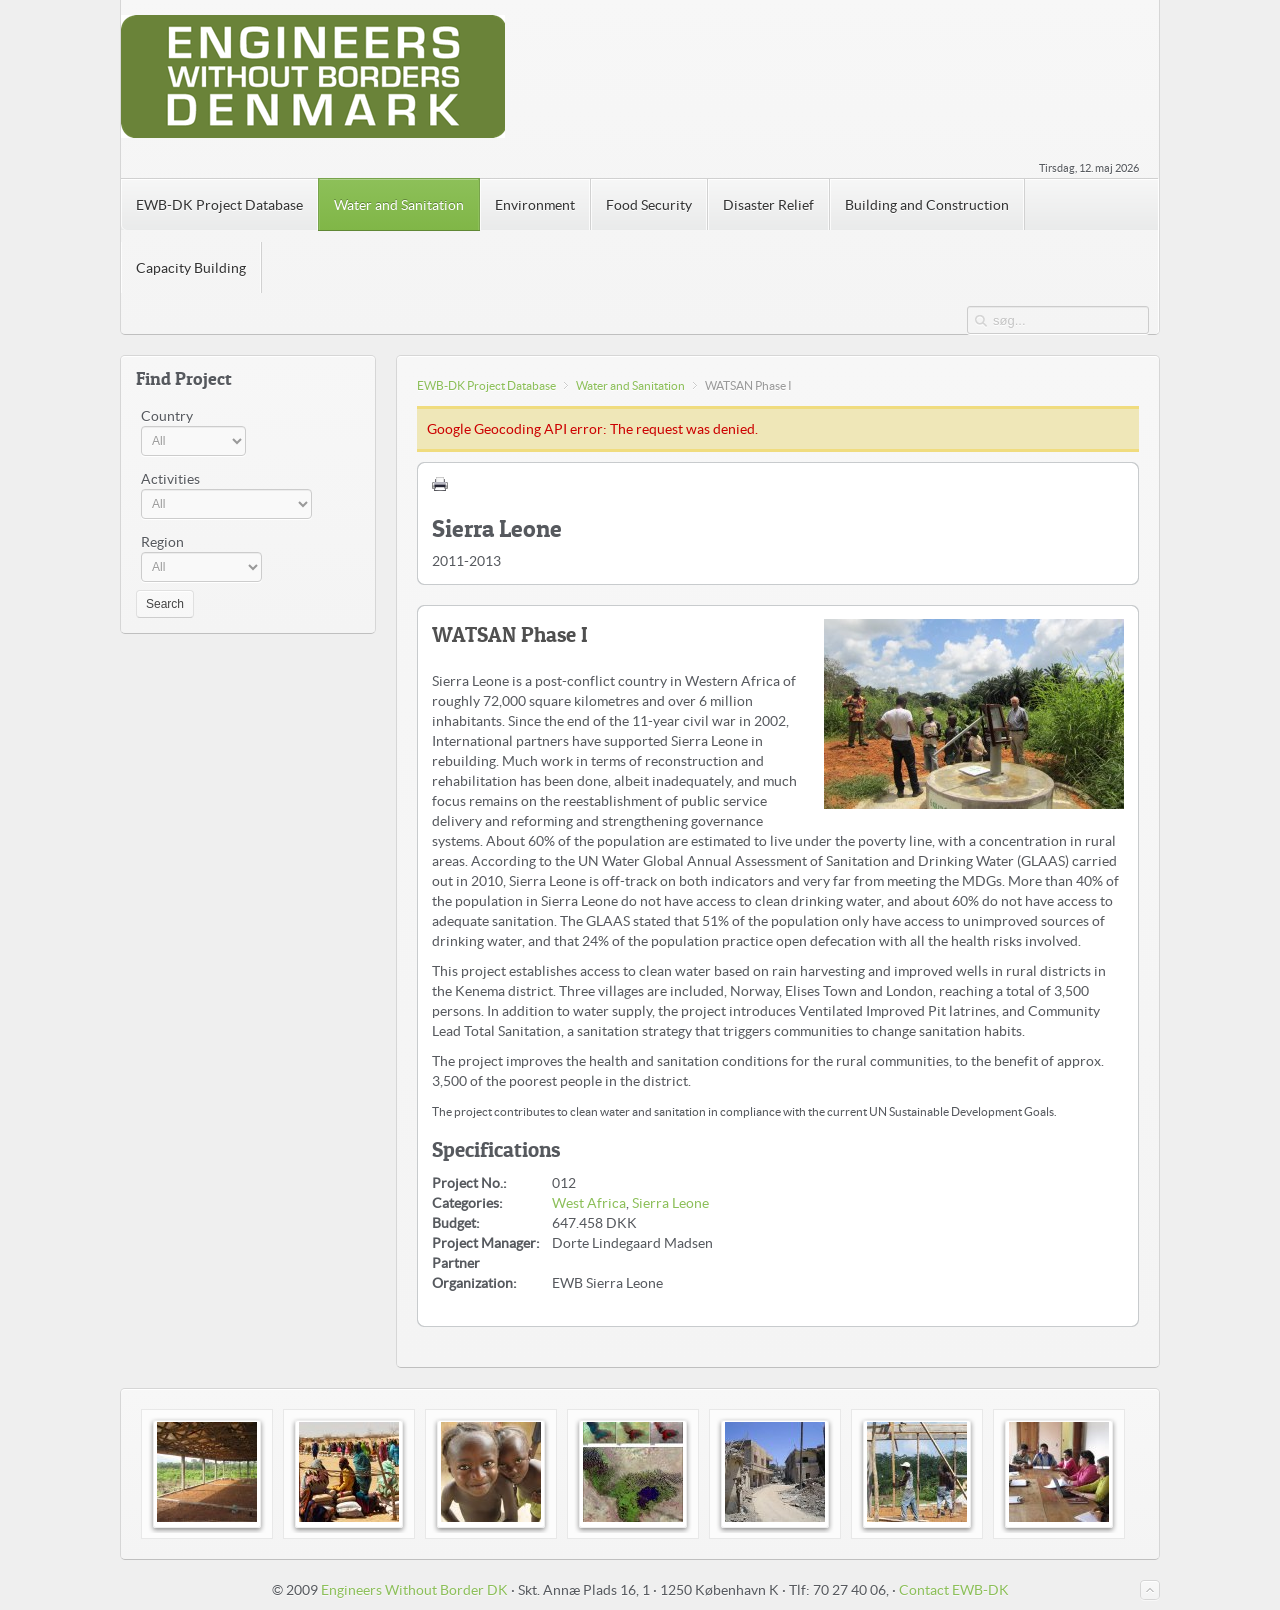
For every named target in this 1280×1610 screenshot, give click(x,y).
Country (167, 416)
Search (165, 604)
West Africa (589, 1203)
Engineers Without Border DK (414, 1590)
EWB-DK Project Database (486, 385)
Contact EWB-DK (954, 1590)
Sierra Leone (670, 1203)
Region (162, 542)
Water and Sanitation (630, 385)
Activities (170, 479)
